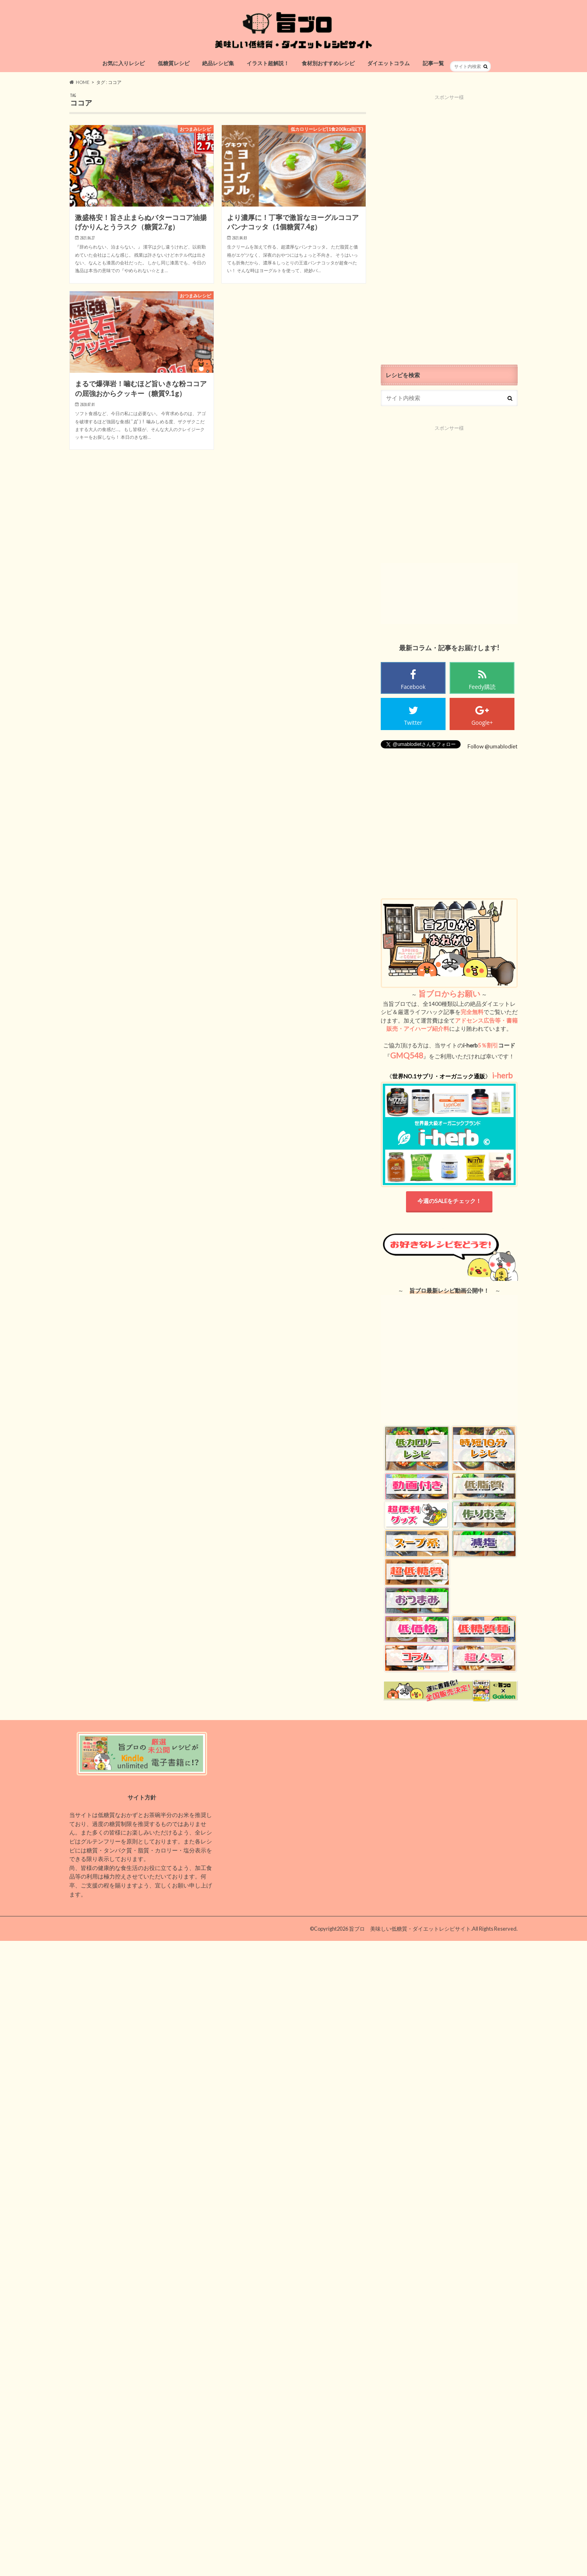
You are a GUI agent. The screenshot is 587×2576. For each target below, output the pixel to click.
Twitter (413, 722)
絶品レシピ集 (218, 63)
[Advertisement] (449, 223)
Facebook (413, 687)
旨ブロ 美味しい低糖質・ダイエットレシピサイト (410, 1928)
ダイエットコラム (388, 63)
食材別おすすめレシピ (328, 63)
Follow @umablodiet (493, 746)
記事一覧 (433, 63)
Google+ (482, 722)
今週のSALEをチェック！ (449, 1201)
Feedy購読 (482, 687)
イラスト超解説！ (268, 63)
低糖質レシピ (174, 63)
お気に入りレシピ (123, 63)
